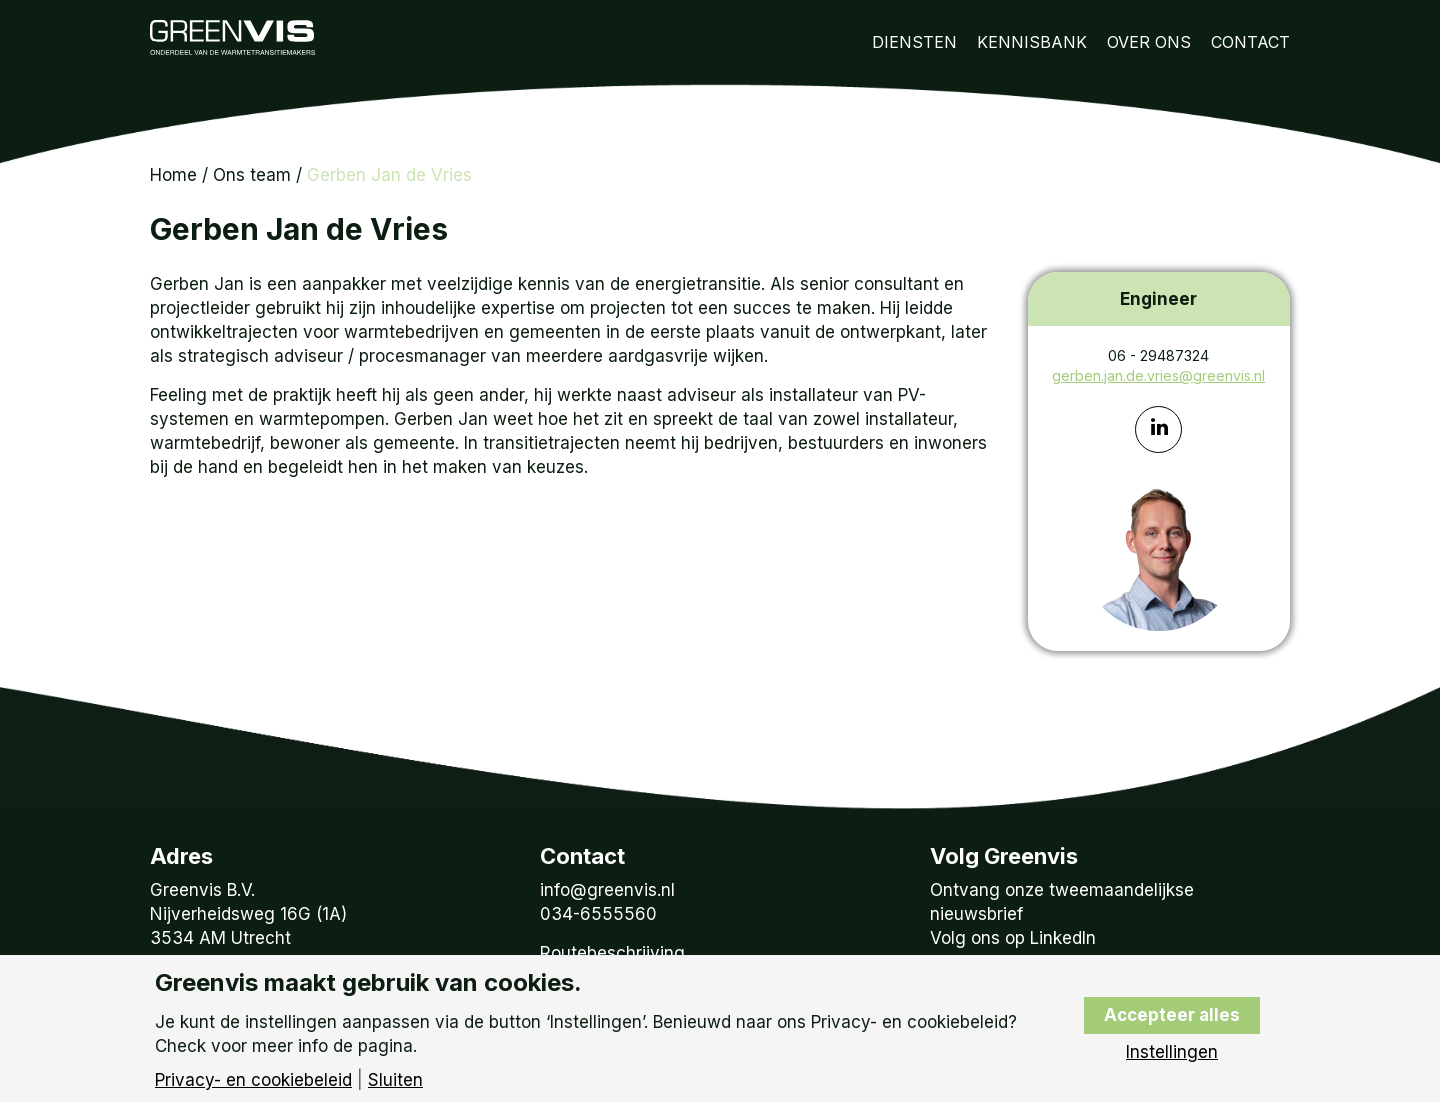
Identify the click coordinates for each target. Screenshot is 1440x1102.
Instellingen (1172, 1052)
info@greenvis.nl (607, 890)
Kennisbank (1032, 42)
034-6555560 (598, 914)
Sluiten (395, 1080)
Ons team (252, 175)
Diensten (914, 42)
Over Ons (1149, 42)
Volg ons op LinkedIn (1013, 938)
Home (173, 175)
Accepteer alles (1172, 1015)
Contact (1250, 42)
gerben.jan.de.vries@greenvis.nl (1158, 375)
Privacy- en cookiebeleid (253, 1080)
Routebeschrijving (612, 953)
